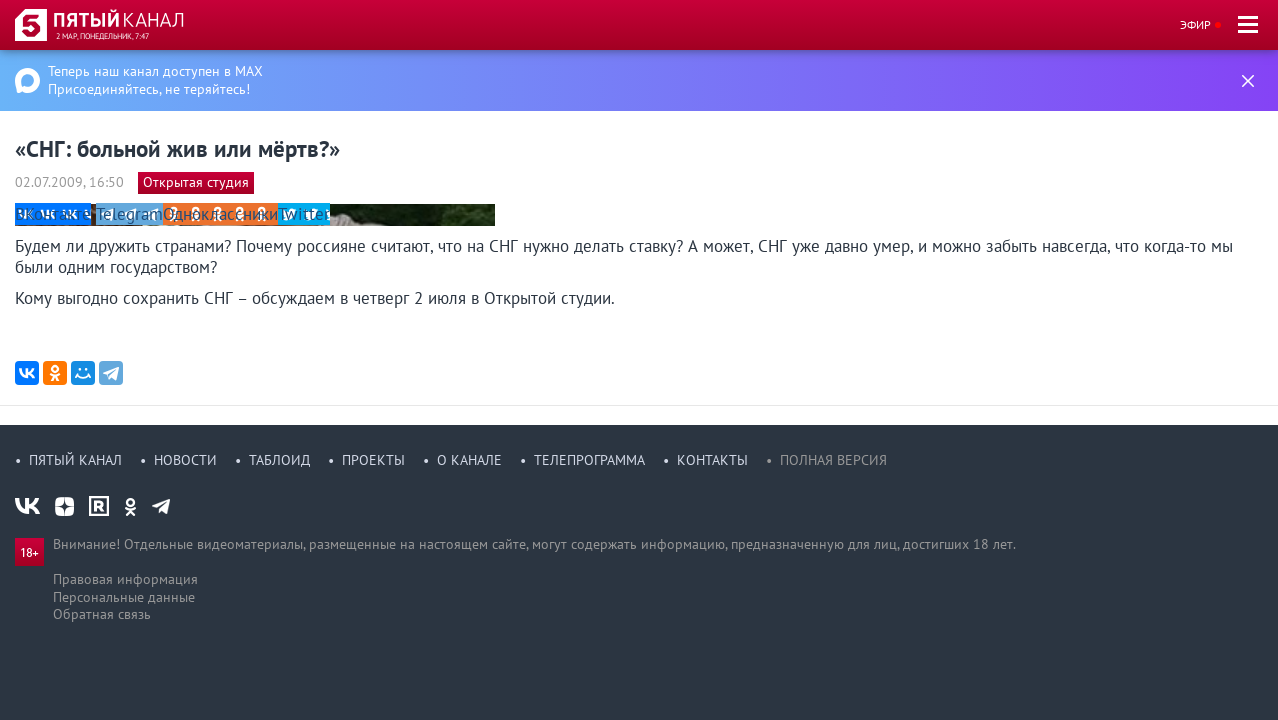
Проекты (373, 460)
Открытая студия (196, 182)
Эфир (1195, 24)
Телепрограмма (589, 460)
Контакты (712, 460)
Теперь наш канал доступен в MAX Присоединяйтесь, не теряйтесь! (155, 80)
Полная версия (833, 460)
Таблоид (279, 460)
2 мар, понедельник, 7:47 (102, 36)
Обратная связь (102, 614)
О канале (469, 460)
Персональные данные (124, 597)
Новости (185, 460)
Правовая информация (125, 579)
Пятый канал (75, 460)
